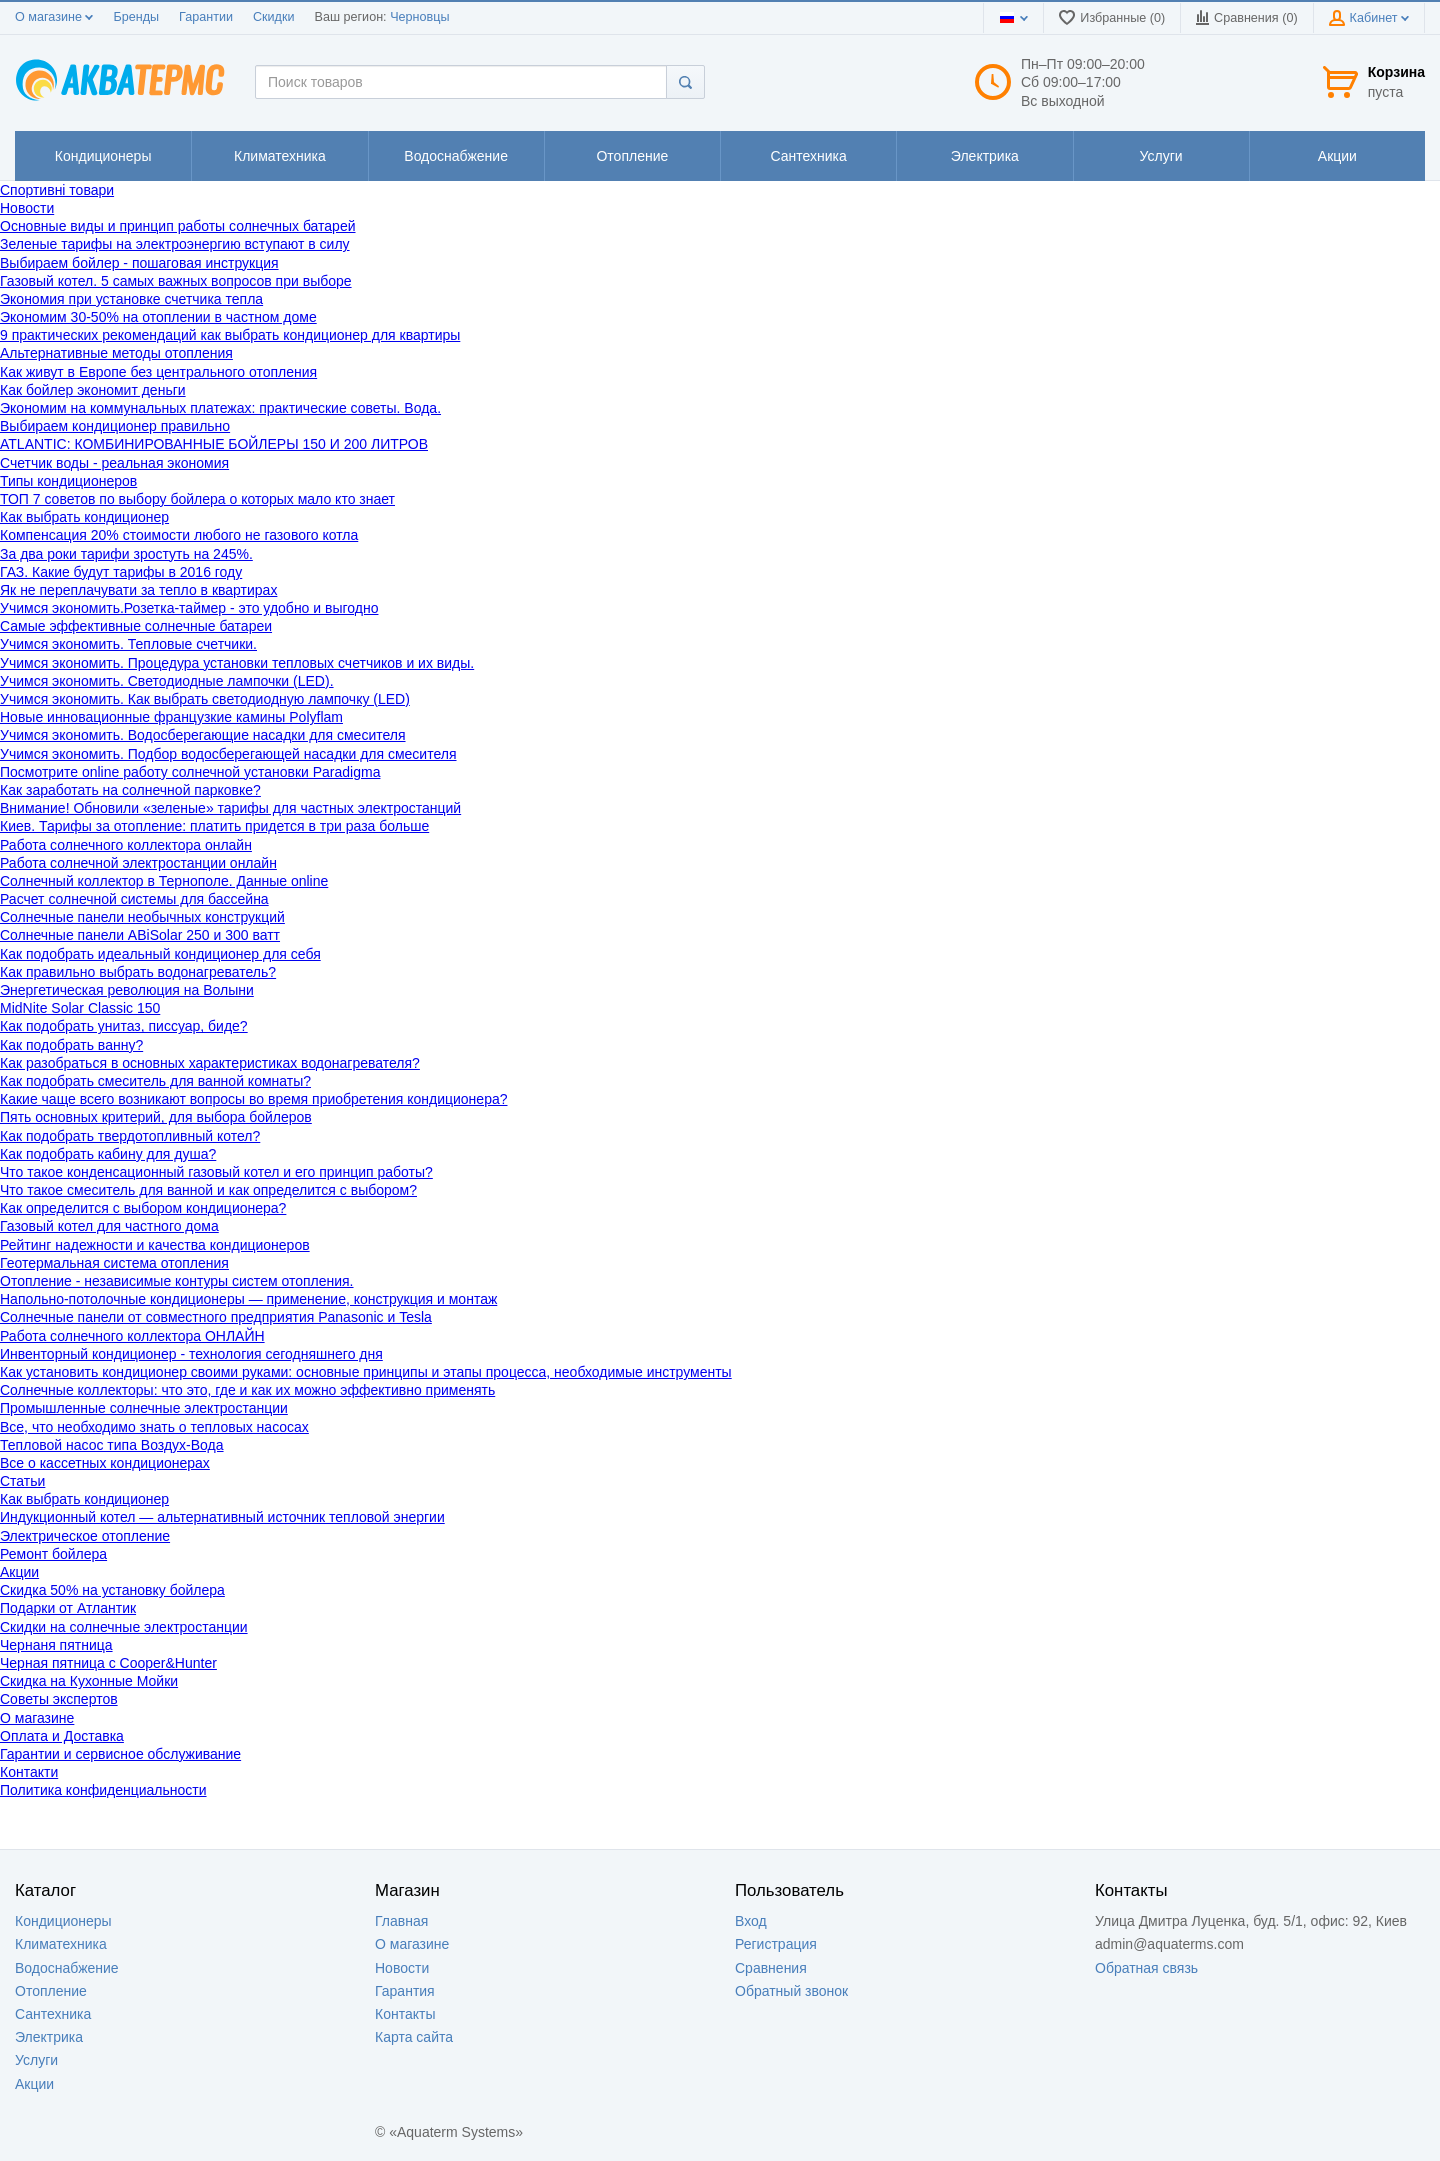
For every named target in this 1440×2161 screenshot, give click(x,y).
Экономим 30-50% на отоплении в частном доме (158, 317)
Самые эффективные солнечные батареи (136, 626)
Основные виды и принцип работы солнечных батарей (178, 226)
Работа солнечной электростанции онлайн (138, 863)
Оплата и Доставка (62, 1736)
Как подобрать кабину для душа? (108, 1154)
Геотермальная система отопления (114, 1263)
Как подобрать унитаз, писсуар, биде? (124, 1026)
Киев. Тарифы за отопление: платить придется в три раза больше (214, 826)
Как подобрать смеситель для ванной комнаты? (155, 1081)
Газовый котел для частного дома (109, 1226)
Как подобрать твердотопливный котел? (130, 1136)
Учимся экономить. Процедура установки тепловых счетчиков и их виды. (237, 663)
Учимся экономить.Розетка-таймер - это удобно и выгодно (189, 608)
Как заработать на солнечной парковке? (130, 790)
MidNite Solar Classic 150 (80, 1008)
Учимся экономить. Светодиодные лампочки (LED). (167, 681)
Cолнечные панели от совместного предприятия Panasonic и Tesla (216, 1317)
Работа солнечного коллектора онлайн (126, 845)
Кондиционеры (63, 1921)
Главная (401, 1921)
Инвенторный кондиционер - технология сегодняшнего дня (191, 1354)
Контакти (29, 1772)
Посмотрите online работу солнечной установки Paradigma (190, 772)
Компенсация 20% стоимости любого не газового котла (179, 535)
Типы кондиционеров (68, 481)
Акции (19, 1572)
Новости (27, 208)
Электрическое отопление (85, 1536)
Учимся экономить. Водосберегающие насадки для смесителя (203, 735)
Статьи (22, 1481)
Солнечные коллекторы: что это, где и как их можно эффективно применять (247, 1390)
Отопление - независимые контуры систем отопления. (177, 1281)
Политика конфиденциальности (103, 1790)
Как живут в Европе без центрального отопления (158, 372)
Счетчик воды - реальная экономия (114, 463)
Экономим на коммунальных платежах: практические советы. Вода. (220, 408)
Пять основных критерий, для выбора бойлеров (156, 1117)
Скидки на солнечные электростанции (124, 1627)
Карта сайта (414, 2037)
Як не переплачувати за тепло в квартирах (138, 590)
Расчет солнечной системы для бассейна (134, 899)
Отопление (51, 1991)
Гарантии (206, 17)
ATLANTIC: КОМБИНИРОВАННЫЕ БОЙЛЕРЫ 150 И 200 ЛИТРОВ (214, 444)
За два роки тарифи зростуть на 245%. (126, 554)
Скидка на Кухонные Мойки (89, 1681)
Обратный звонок (791, 1991)
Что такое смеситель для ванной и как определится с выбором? (208, 1190)
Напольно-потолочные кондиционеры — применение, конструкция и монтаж (248, 1299)
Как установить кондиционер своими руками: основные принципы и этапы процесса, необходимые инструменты (366, 1372)
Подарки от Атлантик (68, 1608)
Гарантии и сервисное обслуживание (120, 1754)
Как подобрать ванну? (71, 1045)
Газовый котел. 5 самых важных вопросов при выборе (176, 281)
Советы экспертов (59, 1699)
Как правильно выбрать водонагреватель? (138, 972)
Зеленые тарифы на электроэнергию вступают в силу (175, 244)
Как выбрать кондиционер (84, 517)
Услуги (36, 2060)
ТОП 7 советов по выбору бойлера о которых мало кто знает (197, 499)
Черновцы (419, 17)
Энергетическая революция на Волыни (127, 990)
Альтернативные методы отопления (116, 353)
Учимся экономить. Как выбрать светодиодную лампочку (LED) (205, 699)
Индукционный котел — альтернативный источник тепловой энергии (222, 1517)
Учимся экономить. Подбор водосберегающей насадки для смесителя (228, 754)
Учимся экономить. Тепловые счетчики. (128, 644)
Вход (751, 1921)
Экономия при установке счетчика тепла (131, 299)
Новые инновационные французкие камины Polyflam (171, 717)
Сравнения (771, 1968)
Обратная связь (1146, 1968)
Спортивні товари (57, 190)
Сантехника (53, 2014)
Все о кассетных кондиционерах (105, 1463)
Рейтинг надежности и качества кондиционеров (155, 1245)
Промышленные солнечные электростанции (144, 1408)
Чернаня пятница (56, 1645)
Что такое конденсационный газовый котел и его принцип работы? (216, 1172)
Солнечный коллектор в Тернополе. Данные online (164, 881)
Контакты (405, 2014)
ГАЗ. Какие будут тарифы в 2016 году (121, 572)
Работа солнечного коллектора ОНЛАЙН (132, 1336)
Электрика (49, 2037)
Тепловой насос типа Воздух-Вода (112, 1445)
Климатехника (61, 1944)
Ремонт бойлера (53, 1554)
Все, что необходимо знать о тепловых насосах (154, 1427)
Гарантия (405, 1991)
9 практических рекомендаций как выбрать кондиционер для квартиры (230, 335)
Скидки (274, 17)
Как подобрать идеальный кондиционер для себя (160, 954)
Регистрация (776, 1944)
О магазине (54, 17)
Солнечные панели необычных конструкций (142, 917)
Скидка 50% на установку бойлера (112, 1590)
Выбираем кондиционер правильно (115, 426)
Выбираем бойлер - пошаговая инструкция (139, 263)
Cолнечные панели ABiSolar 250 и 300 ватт (140, 935)
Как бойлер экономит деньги (93, 390)
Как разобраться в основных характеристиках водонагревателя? (210, 1063)
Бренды (136, 17)
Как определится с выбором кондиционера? (143, 1208)
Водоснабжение (67, 1968)
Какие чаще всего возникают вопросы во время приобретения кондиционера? (254, 1099)
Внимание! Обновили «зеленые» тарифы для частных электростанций (230, 808)
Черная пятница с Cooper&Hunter (108, 1663)
